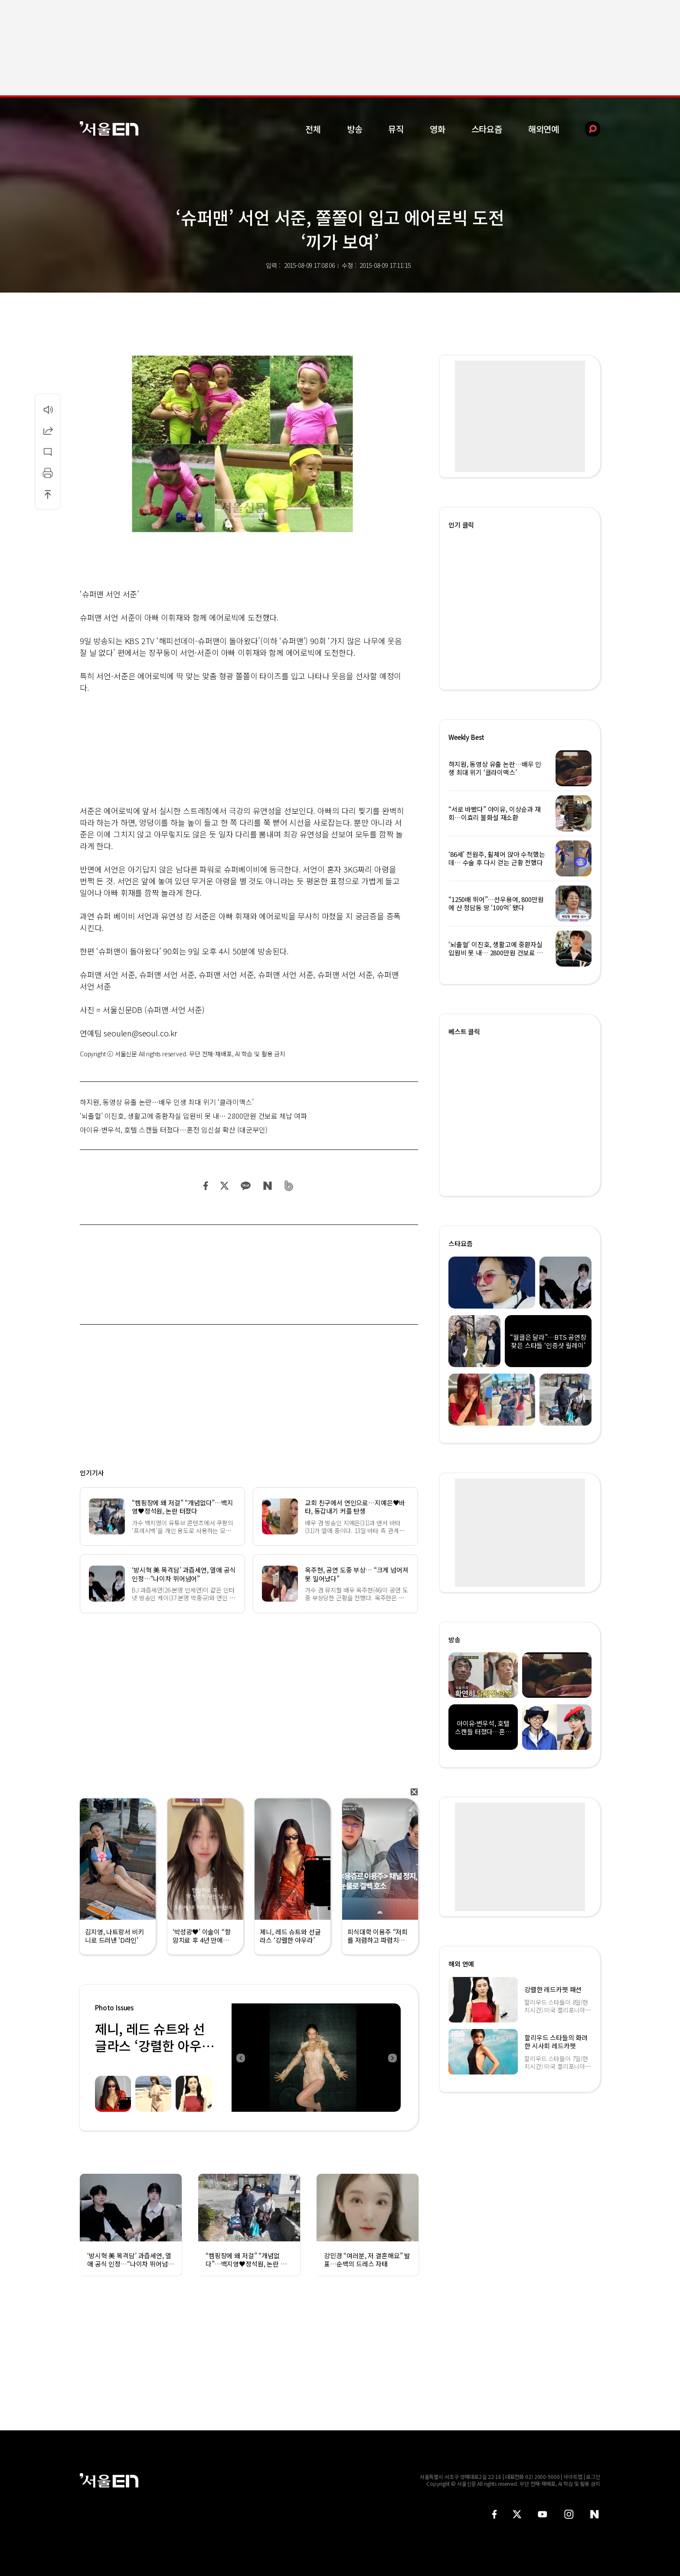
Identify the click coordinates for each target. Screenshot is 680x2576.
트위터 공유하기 (224, 1185)
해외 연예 (461, 1963)
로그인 (593, 2476)
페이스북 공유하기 (206, 1185)
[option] (316, 2057)
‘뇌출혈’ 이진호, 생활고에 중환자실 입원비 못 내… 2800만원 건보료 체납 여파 (193, 1116)
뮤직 (396, 129)
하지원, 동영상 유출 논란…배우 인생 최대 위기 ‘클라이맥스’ (167, 1102)
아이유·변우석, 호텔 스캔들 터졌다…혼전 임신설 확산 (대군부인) (174, 1129)
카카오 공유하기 (245, 1185)
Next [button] (392, 2057)
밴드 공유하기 (289, 1185)
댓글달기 (47, 451)
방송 (355, 129)
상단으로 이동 (47, 494)
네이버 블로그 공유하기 (267, 1185)
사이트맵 (572, 2476)
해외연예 (543, 129)
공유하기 (47, 430)
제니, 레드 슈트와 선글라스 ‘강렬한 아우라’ (150, 2045)
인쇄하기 (47, 473)
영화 (437, 129)
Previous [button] (240, 2057)
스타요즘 (486, 129)
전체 (313, 129)
